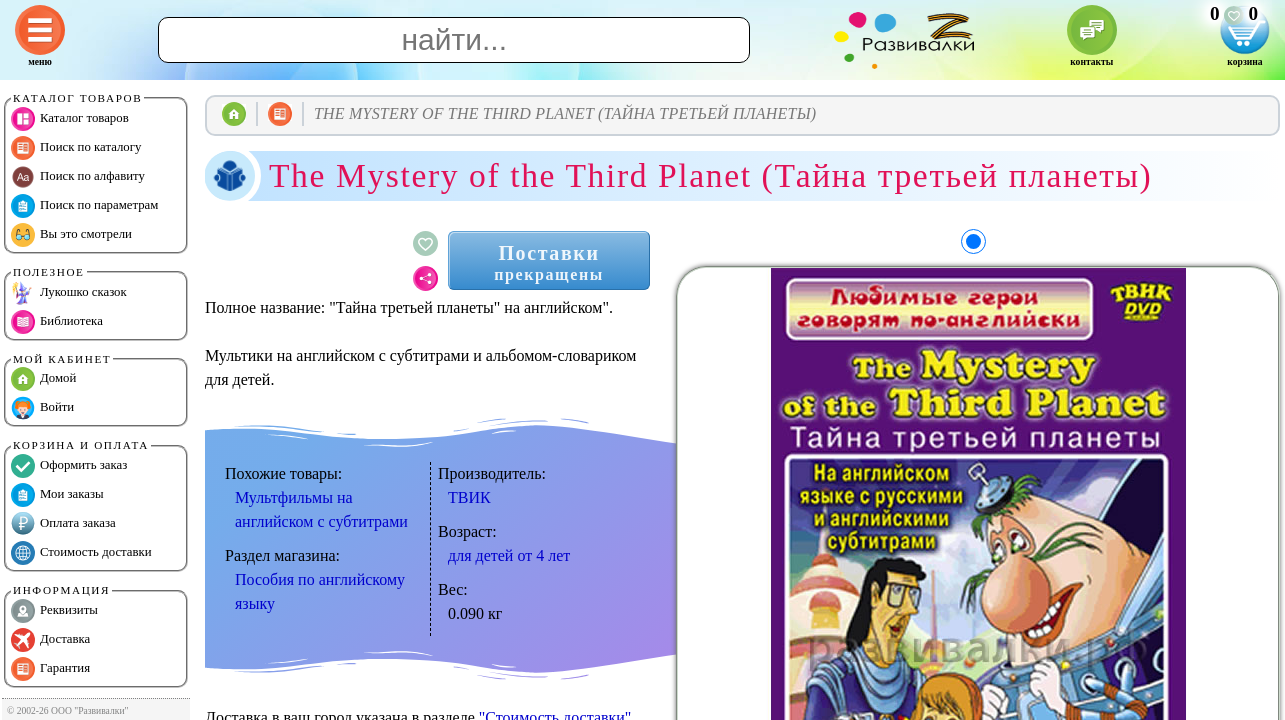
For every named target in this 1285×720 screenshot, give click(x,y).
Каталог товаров (70, 119)
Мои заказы (57, 495)
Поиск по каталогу (76, 148)
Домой (43, 379)
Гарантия (50, 669)
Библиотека (57, 322)
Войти (42, 408)
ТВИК (469, 497)
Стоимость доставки (81, 553)
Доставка (50, 640)
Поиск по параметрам (84, 206)
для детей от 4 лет (509, 555)
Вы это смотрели (71, 235)
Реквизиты (54, 611)
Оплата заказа (63, 524)
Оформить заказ (69, 466)
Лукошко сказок (69, 293)
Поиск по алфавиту (78, 177)
